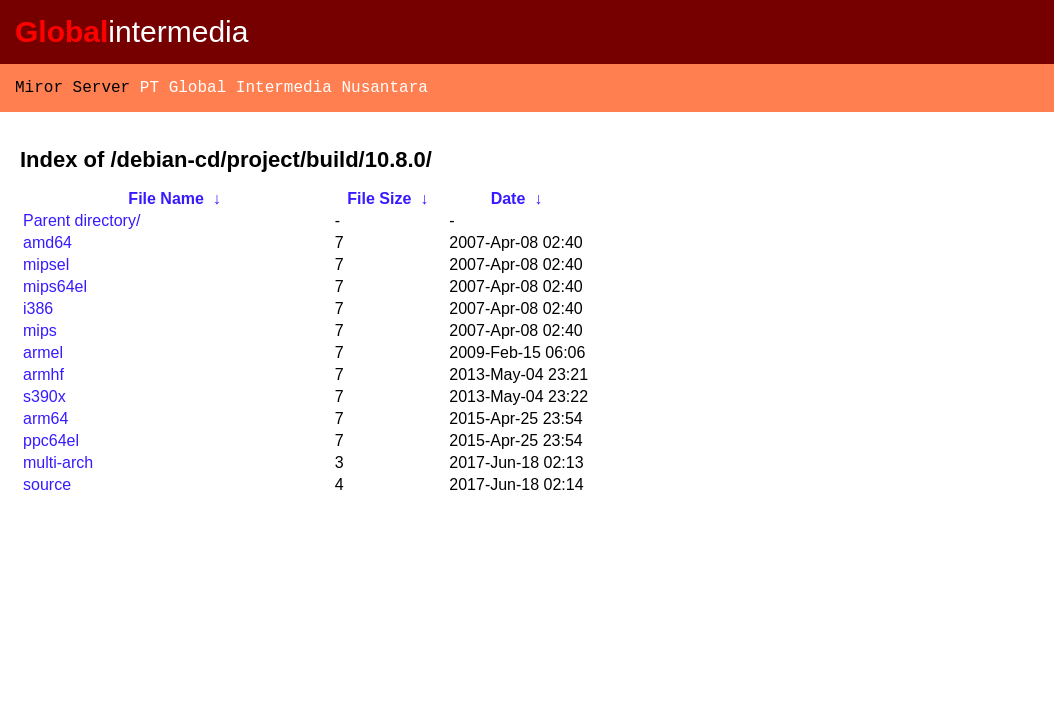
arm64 (45, 422)
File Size (379, 202)
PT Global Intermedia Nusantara (284, 90)
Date (508, 202)
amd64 (47, 246)
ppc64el (51, 444)
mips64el (55, 290)
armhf (43, 378)
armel (43, 356)
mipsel (46, 268)
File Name (166, 202)
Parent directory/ (81, 224)
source (47, 488)
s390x (44, 400)
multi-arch (58, 466)
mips (40, 334)
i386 (38, 312)
